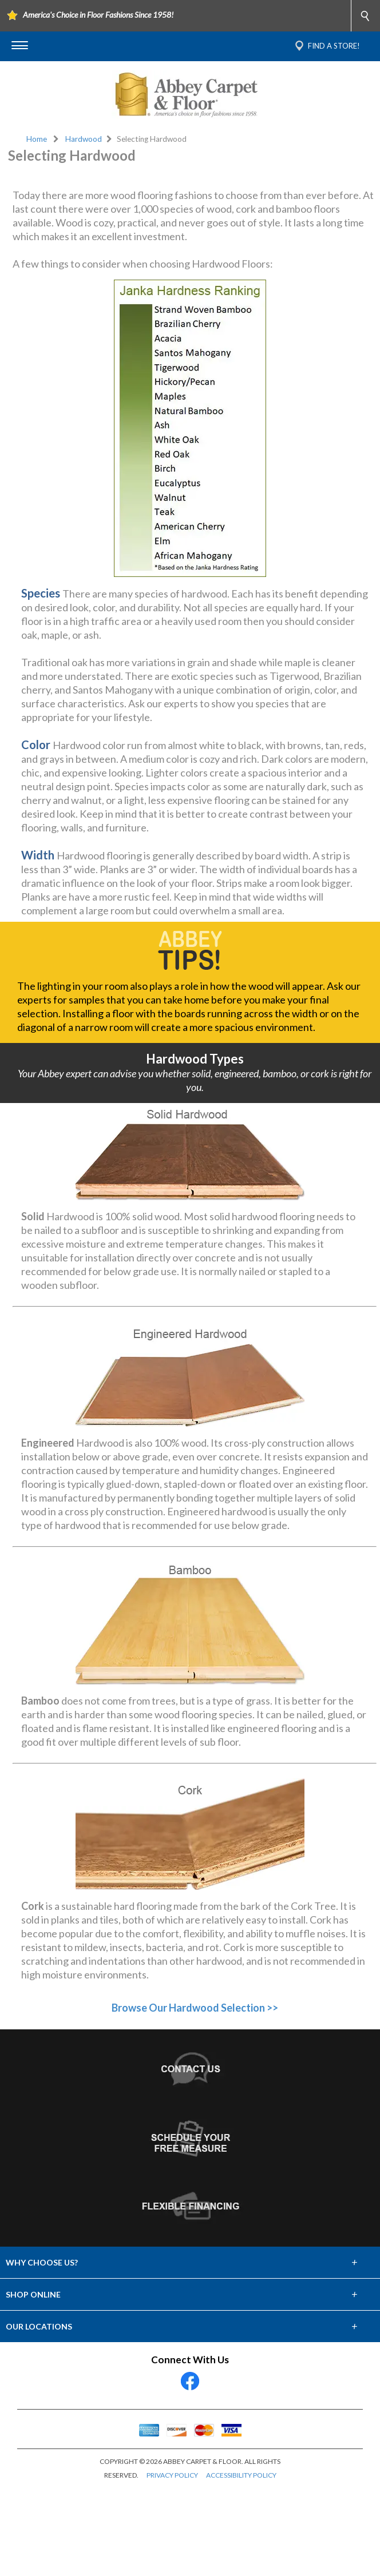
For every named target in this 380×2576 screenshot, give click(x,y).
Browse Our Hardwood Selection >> (195, 2096)
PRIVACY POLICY (172, 2564)
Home (36, 139)
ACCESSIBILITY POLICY (241, 2564)
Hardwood (83, 139)
